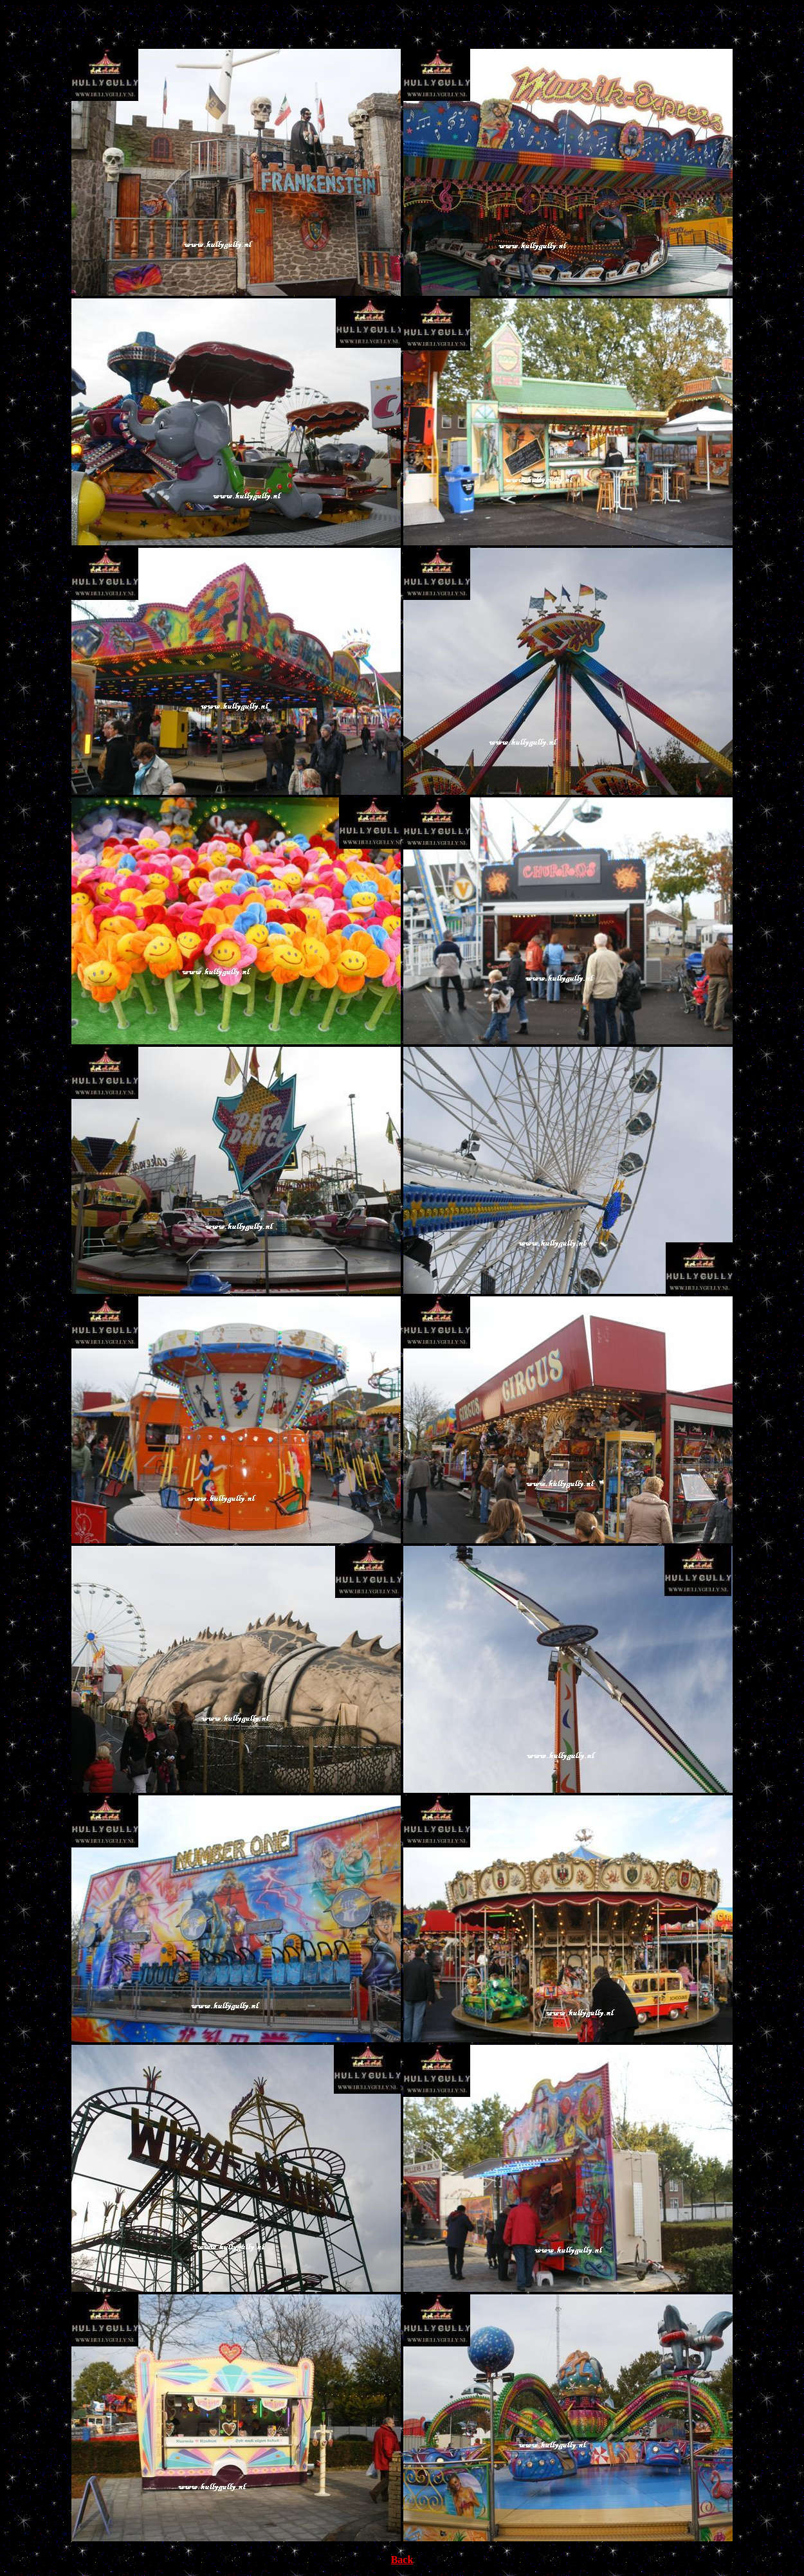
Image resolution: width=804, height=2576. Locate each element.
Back (402, 2559)
